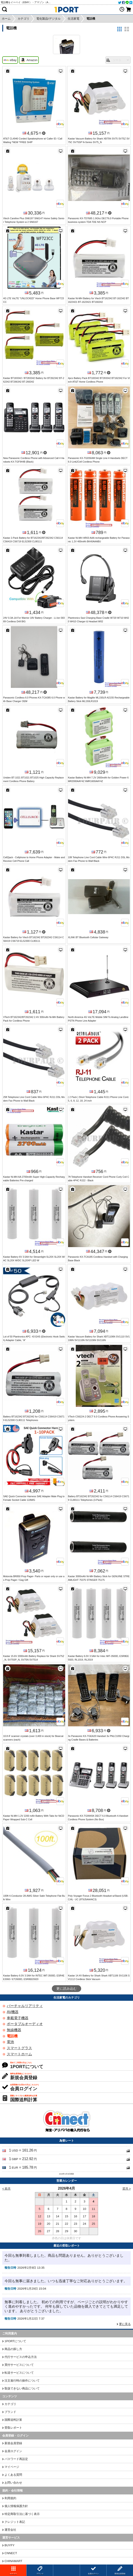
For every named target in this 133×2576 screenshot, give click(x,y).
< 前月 (6, 2188)
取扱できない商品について (22, 2388)
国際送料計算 (13, 2419)
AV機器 (12, 2012)
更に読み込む (66, 1988)
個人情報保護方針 (16, 2506)
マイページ (12, 2467)
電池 (10, 2042)
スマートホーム (19, 2054)
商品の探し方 (13, 2349)
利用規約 (10, 2498)
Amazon (28, 60)
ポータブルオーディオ (25, 2024)
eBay (10, 60)
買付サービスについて (19, 2364)
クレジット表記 (15, 2522)
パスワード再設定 (16, 2459)
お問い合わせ (13, 2482)
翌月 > (126, 2188)
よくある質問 (13, 2474)
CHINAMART (13, 2561)
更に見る (125, 2324)
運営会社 (10, 2529)
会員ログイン (13, 2451)
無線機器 (14, 2030)
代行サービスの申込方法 (21, 2357)
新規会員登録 (13, 2443)
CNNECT (11, 2553)
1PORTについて (15, 2341)
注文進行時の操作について (22, 2380)
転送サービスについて (19, 2372)
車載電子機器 (17, 2018)
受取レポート (13, 2427)
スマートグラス (19, 2048)
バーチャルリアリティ (25, 2006)
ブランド (10, 2412)
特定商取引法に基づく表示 (22, 2514)
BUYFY (9, 2545)
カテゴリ (10, 2404)
